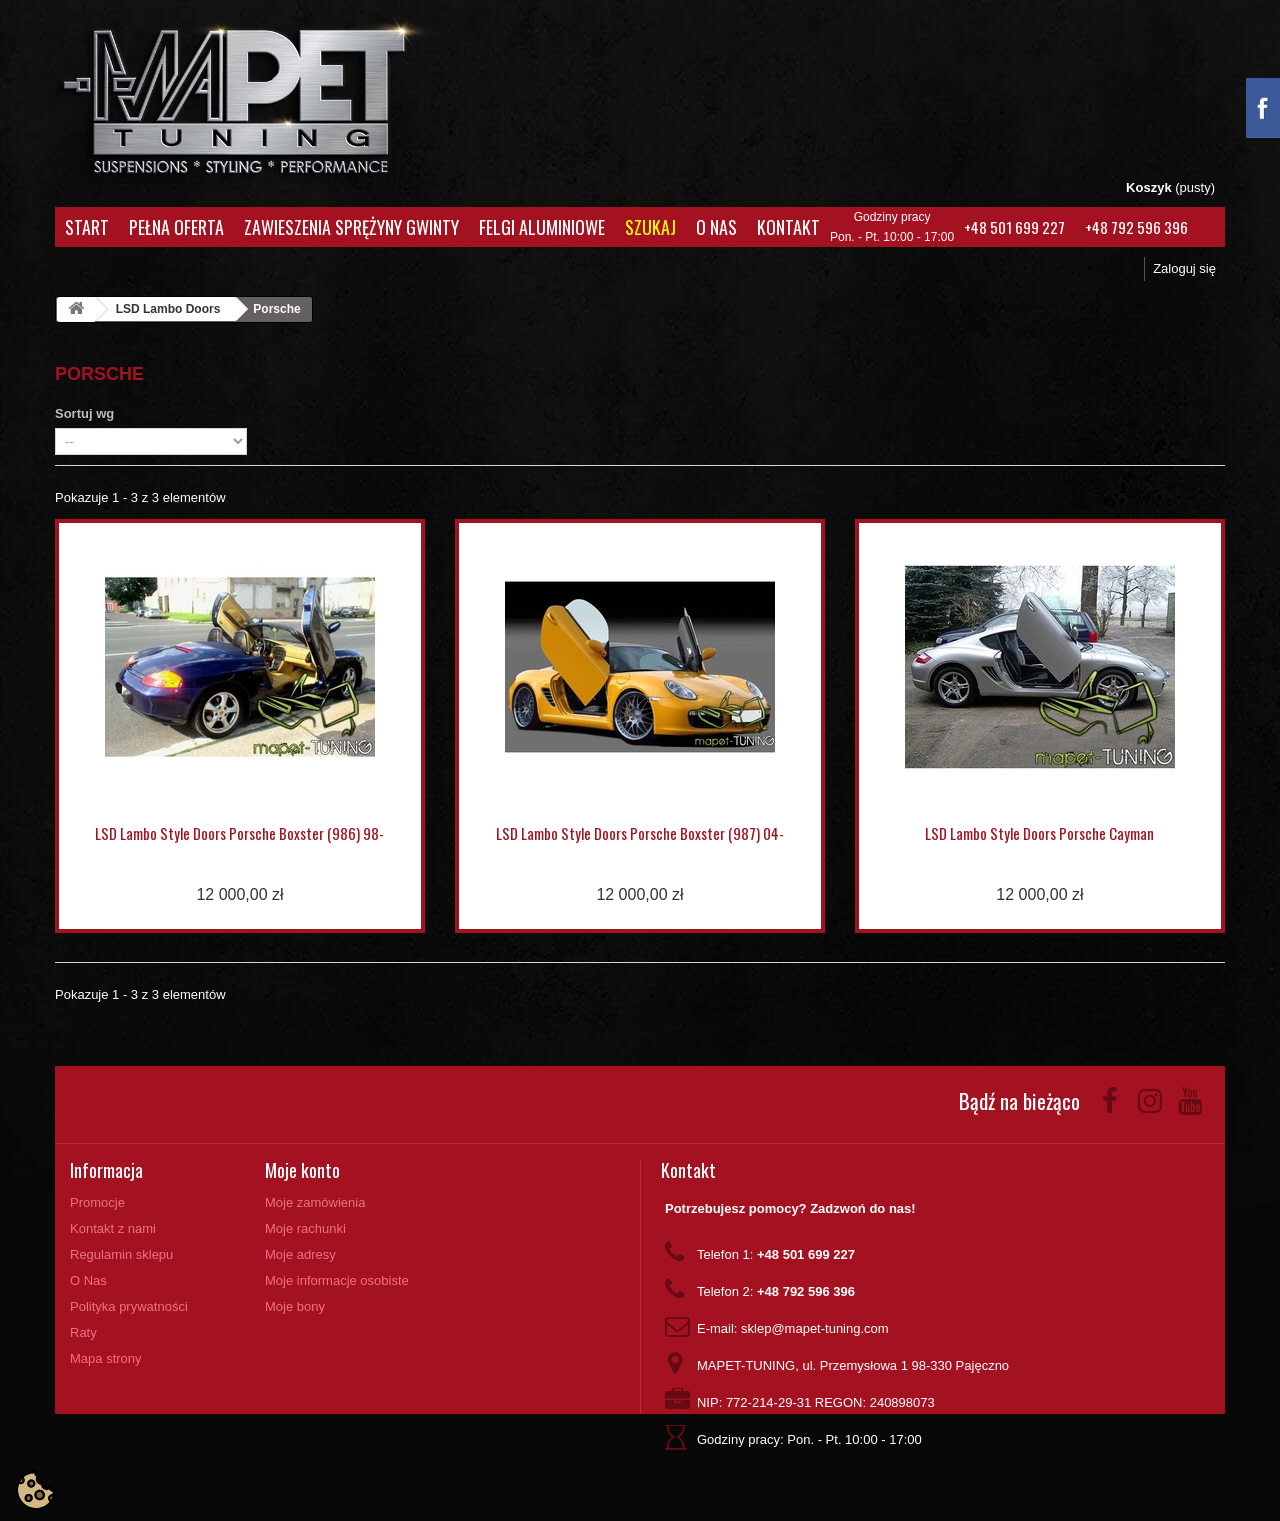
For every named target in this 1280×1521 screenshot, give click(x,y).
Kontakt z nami (113, 1228)
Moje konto (302, 1170)
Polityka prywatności (129, 1306)
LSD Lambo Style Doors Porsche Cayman (1039, 833)
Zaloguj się (1184, 268)
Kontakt (788, 227)
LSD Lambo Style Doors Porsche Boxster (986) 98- (239, 833)
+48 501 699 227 (1014, 227)
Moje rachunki (305, 1228)
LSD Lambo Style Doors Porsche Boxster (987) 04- (640, 833)
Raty (83, 1332)
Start (87, 227)
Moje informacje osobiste (337, 1280)
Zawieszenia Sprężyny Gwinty (351, 227)
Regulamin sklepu (121, 1254)
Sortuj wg (84, 413)
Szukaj (650, 227)
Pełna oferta (176, 227)
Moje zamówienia (315, 1202)
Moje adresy (300, 1254)
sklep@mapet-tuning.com (815, 1328)
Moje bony (295, 1306)
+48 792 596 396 (1136, 227)
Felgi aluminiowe (542, 227)
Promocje (97, 1202)
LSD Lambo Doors (168, 309)
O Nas (716, 227)
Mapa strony (106, 1358)
